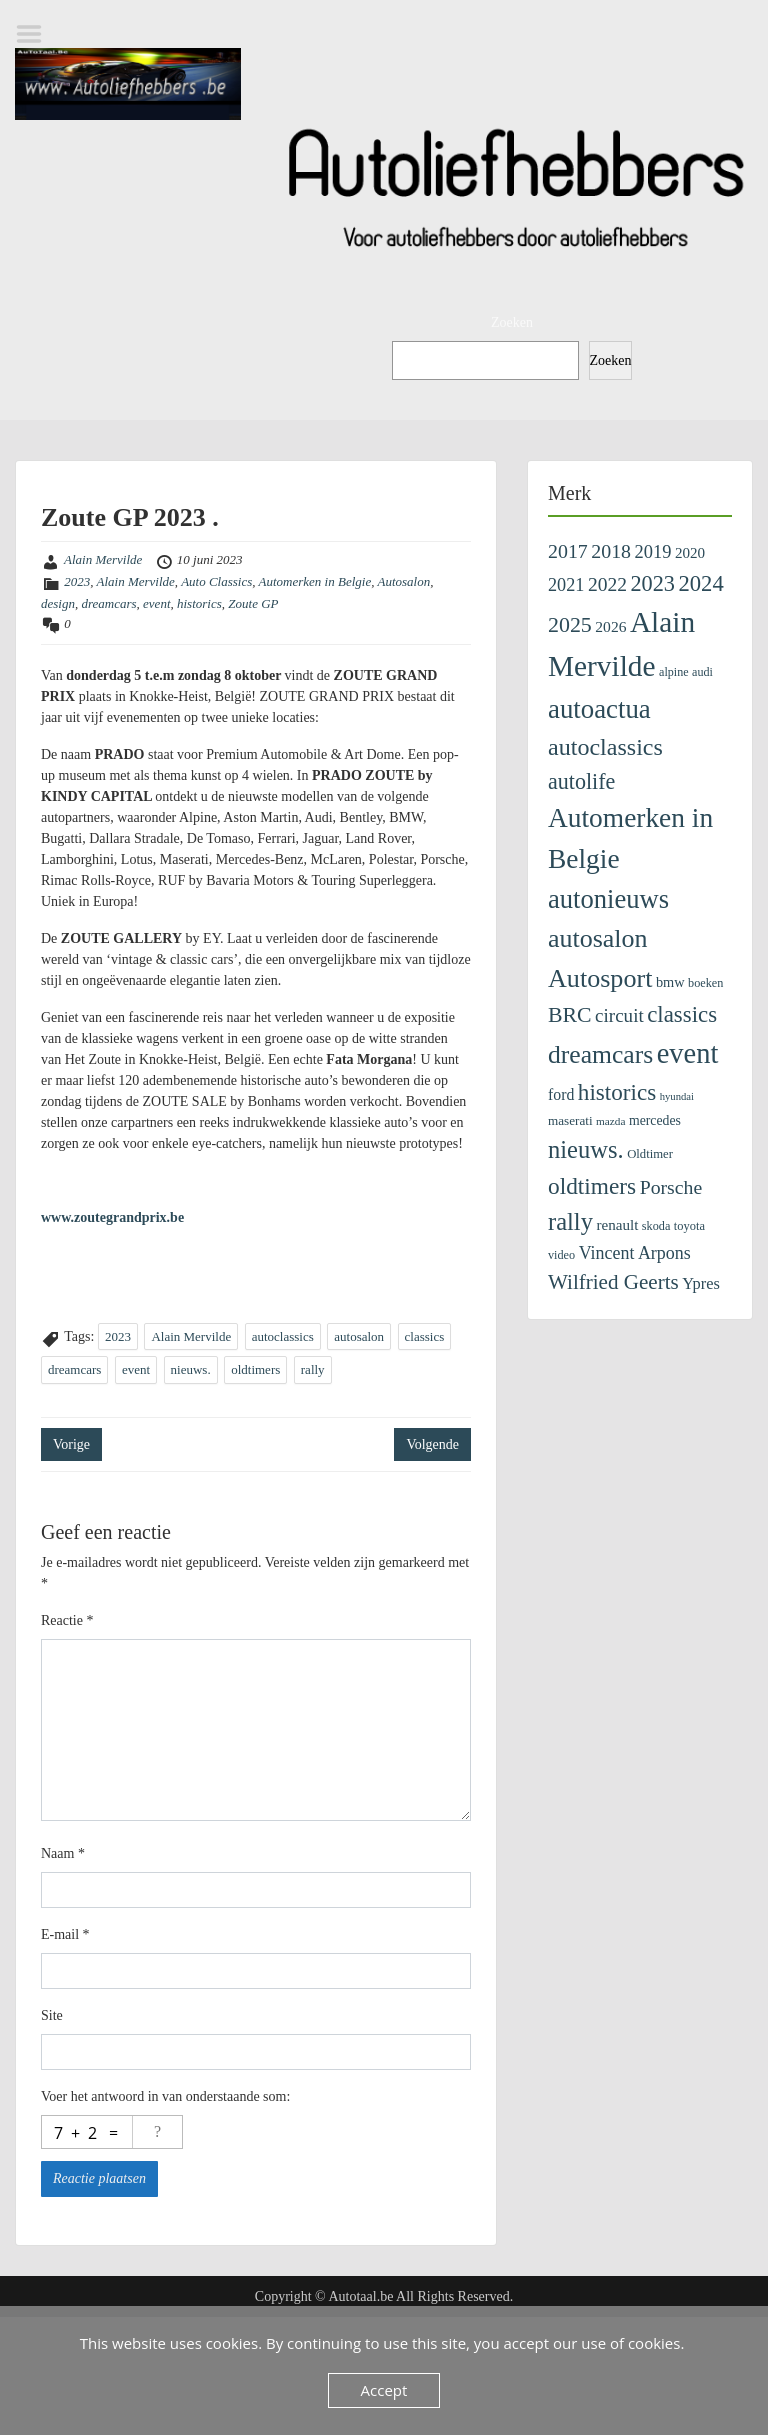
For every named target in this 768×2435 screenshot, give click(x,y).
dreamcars (108, 603)
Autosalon (403, 581)
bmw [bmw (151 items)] (670, 982)
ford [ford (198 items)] (561, 1094)
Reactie (67, 1620)
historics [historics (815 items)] (617, 1092)
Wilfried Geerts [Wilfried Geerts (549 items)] (613, 1282)
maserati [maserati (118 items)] (570, 1120)
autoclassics (283, 1336)
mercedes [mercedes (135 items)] (655, 1120)
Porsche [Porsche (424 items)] (671, 1187)
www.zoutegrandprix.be (112, 1217)
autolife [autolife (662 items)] (581, 781)
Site (52, 2015)
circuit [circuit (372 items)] (619, 1015)
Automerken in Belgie (315, 581)
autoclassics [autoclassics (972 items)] (605, 747)
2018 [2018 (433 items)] (611, 551)
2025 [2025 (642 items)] (570, 624)
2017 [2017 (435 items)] (568, 551)
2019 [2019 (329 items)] (653, 552)
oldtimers (255, 1369)
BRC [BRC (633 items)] (570, 1015)
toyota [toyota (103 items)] (689, 1226)
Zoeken (512, 322)
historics (199, 603)
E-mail (65, 1934)
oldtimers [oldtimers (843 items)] (592, 1186)
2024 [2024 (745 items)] (700, 583)
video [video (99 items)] (561, 1255)
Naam (63, 1853)
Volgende (432, 1444)
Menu (36, 34)
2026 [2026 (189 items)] (610, 626)
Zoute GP (253, 603)
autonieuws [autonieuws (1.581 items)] (608, 899)
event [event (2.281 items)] (688, 1053)
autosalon (359, 1336)
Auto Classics (216, 581)
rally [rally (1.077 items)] (570, 1221)
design (58, 603)
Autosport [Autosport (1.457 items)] (600, 978)
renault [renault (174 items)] (617, 1225)
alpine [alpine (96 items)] (674, 672)
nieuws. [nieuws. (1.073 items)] (586, 1149)
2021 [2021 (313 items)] (566, 585)
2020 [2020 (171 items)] (690, 553)
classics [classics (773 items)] (682, 1014)
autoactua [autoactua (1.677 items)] (599, 709)
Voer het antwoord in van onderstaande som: (165, 2096)
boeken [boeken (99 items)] (705, 983)
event (156, 603)
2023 (77, 581)
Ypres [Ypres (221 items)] (701, 1283)
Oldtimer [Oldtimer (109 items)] (650, 1154)
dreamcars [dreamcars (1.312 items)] (600, 1054)
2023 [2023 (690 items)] (652, 583)
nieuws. (191, 1369)
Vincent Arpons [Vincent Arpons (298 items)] (635, 1253)
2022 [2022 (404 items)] (607, 584)
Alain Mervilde (103, 559)
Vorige (71, 1444)
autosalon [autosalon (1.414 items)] (598, 938)
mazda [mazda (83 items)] (610, 1121)
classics (425, 1336)
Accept (384, 2390)
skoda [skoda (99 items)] (656, 1226)
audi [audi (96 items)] (702, 672)
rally (313, 1369)
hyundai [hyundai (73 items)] (677, 1096)
